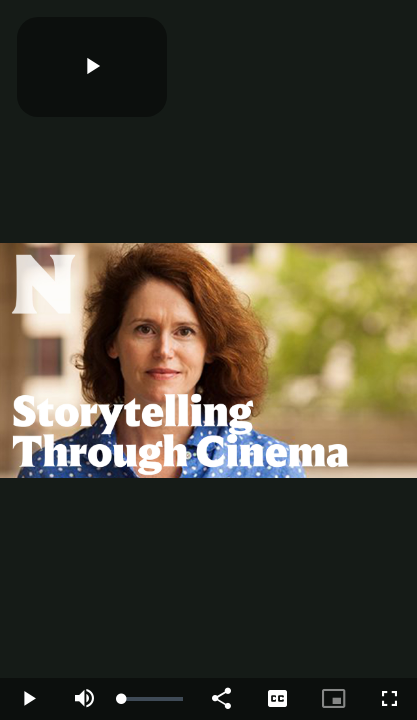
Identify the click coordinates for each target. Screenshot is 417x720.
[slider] (152, 699)
